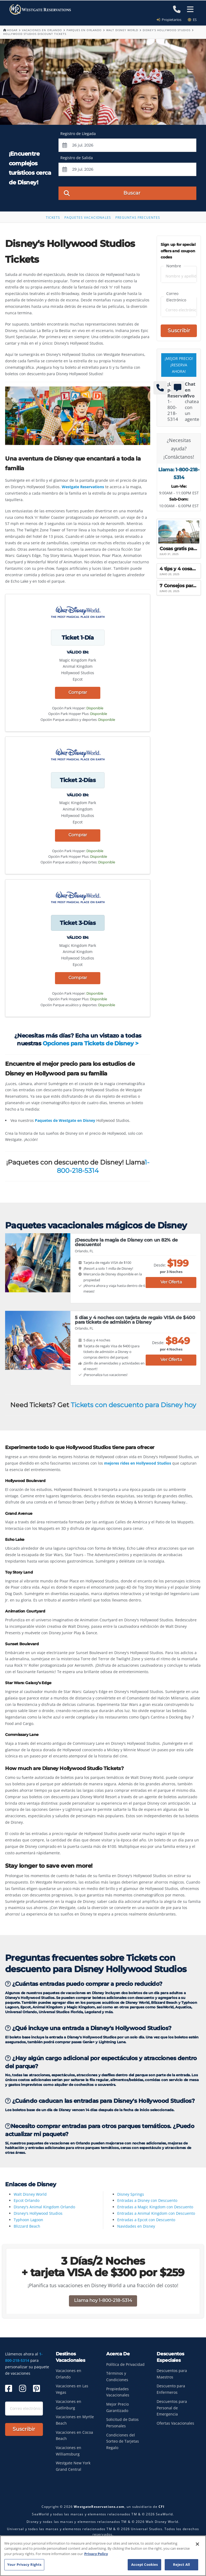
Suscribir (179, 330)
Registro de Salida (76, 157)
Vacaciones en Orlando (42, 30)
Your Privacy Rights (24, 2564)
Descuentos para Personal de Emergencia (172, 2409)
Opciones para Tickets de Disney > (89, 1043)
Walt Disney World (122, 30)
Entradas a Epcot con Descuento (146, 2219)
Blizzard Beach (27, 2226)
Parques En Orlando (84, 30)
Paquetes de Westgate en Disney (65, 1120)
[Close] (197, 2544)
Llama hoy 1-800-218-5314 (103, 2301)
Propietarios (170, 19)
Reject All (181, 2564)
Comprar (77, 692)
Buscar (102, 192)
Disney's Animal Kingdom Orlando (44, 2206)
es (192, 19)
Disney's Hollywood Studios (166, 30)
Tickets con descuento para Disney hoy (133, 1405)
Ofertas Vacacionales (175, 2424)
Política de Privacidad (125, 2365)
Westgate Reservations (83, 486)
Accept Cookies (144, 2564)
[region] (103, 2555)
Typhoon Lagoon (28, 2219)
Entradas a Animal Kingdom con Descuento (156, 2213)
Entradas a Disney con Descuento (147, 2200)
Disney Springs (130, 2194)
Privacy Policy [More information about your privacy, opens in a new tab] (96, 2553)
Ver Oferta (171, 1282)
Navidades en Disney (136, 2226)
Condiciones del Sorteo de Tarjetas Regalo (122, 2442)
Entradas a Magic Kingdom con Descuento (155, 2206)
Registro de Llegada (78, 133)
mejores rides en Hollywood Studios (138, 1463)
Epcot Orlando (26, 2200)
